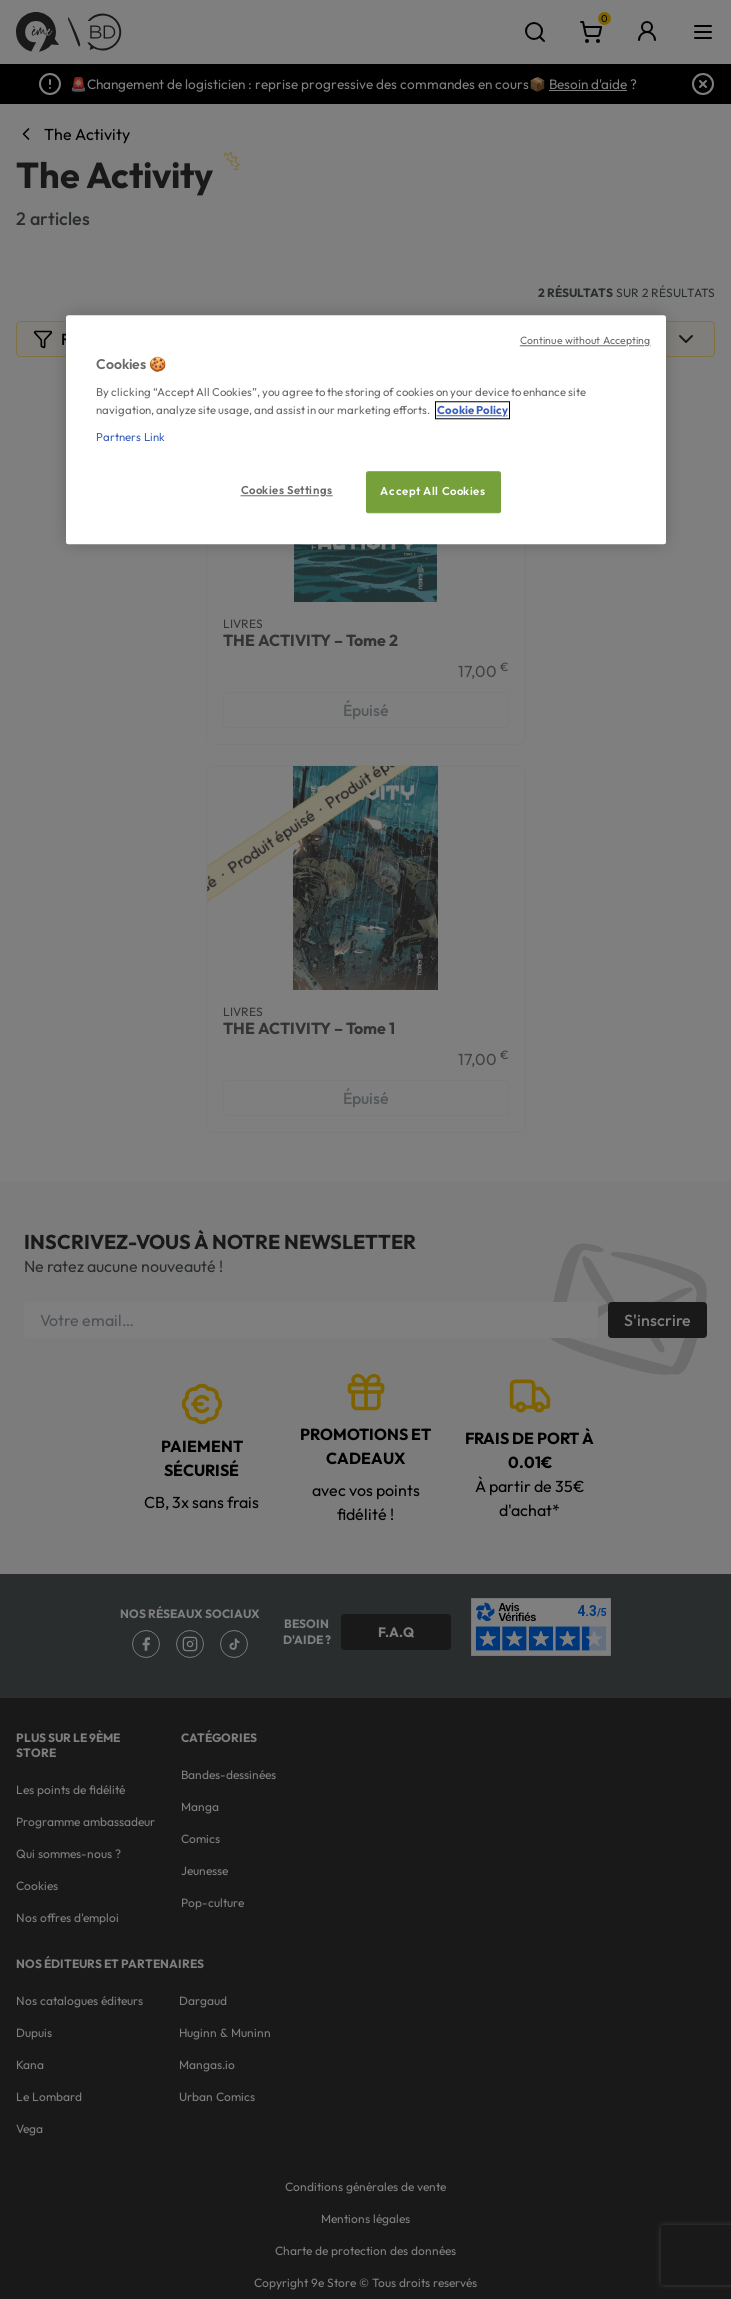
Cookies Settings (287, 490)
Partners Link (130, 437)
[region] (366, 429)
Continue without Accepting (585, 340)
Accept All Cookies (432, 491)
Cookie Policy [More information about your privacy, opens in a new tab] (472, 410)
